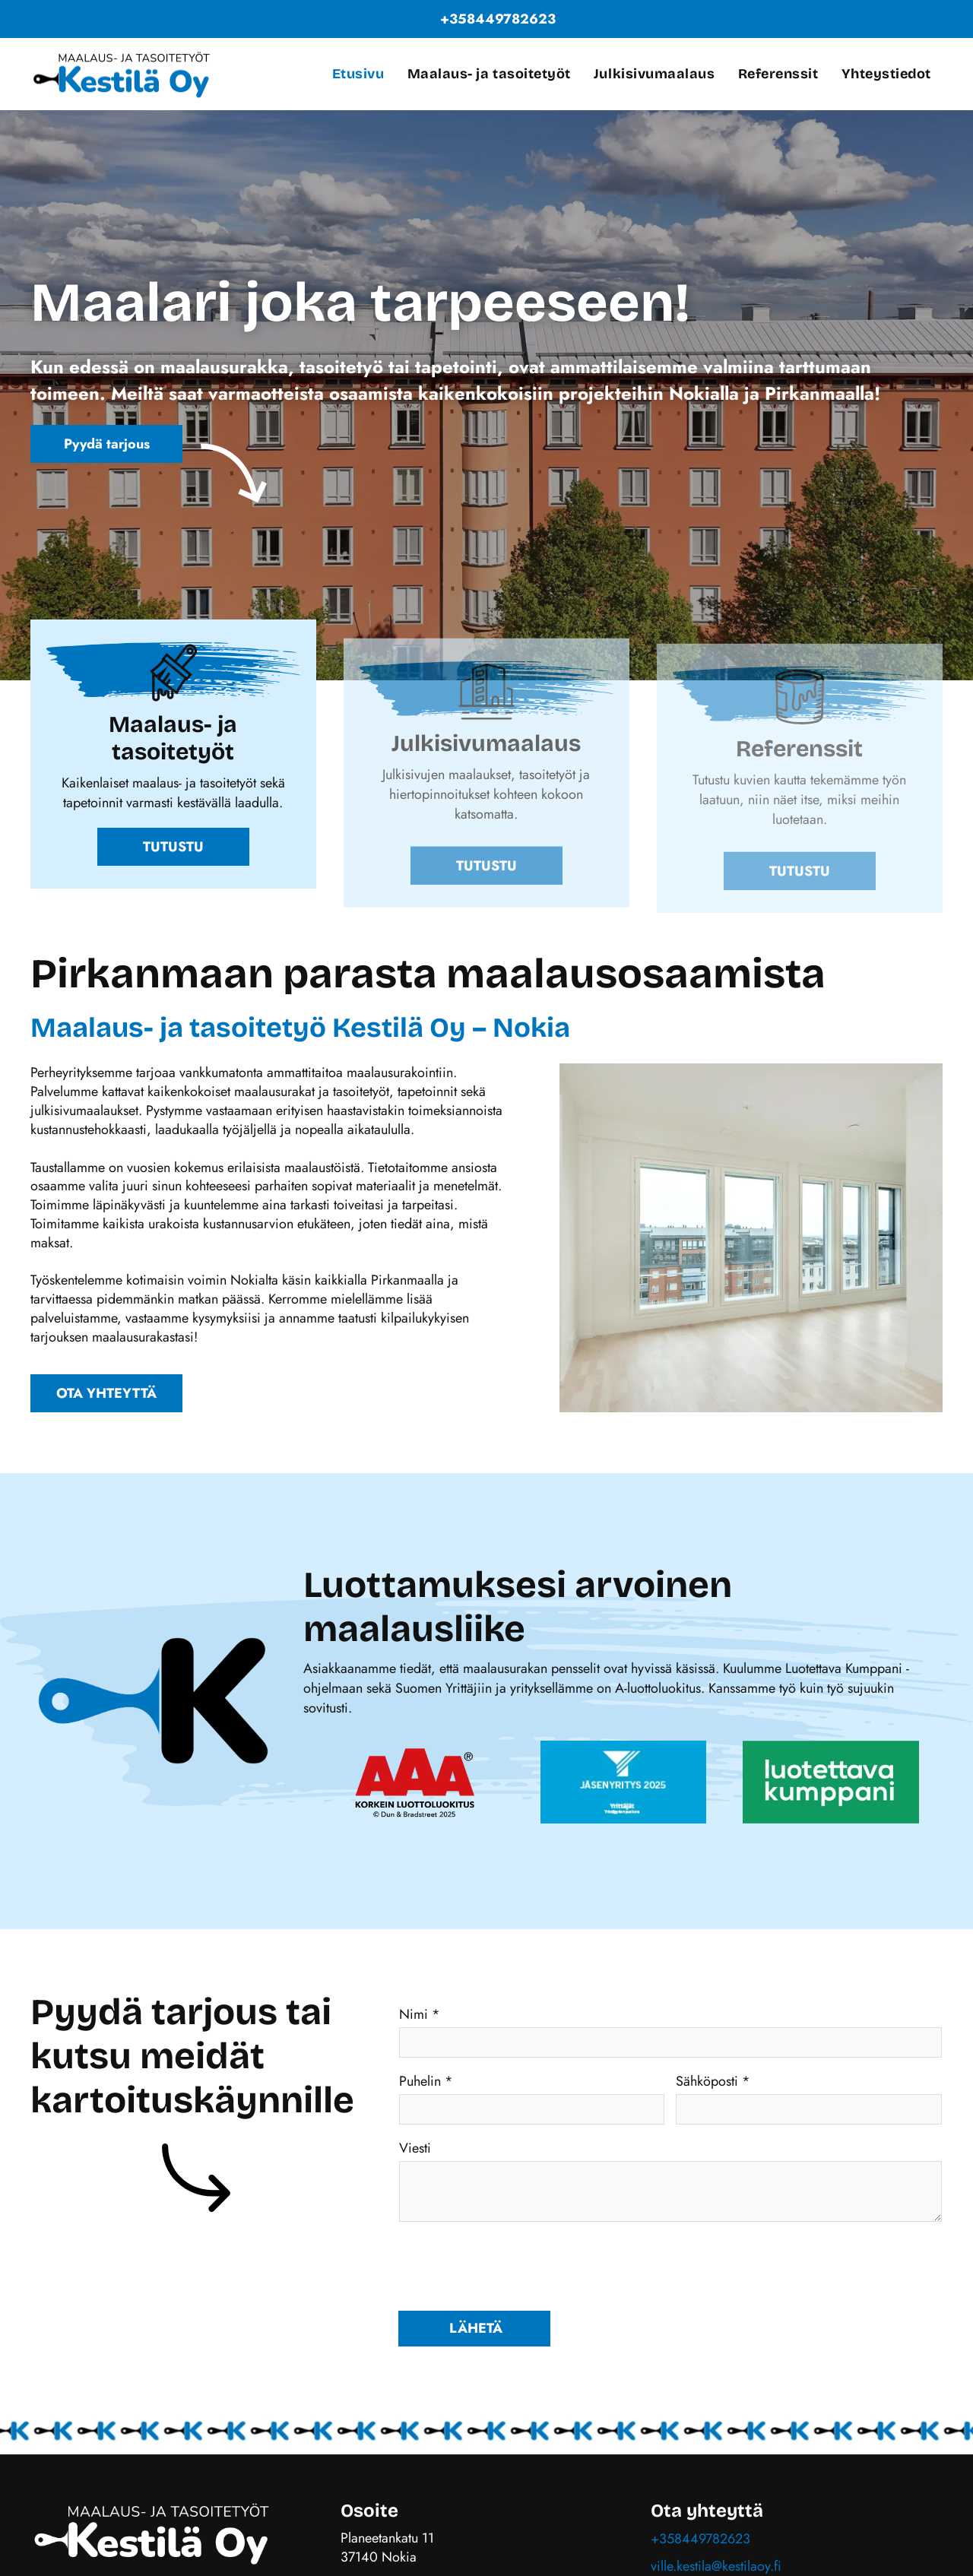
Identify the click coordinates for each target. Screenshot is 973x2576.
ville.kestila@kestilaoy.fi (716, 2566)
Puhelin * (426, 2081)
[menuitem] (358, 74)
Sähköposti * (713, 2081)
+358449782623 (700, 2539)
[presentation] (514, 2265)
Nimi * (419, 2014)
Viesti (415, 2148)
